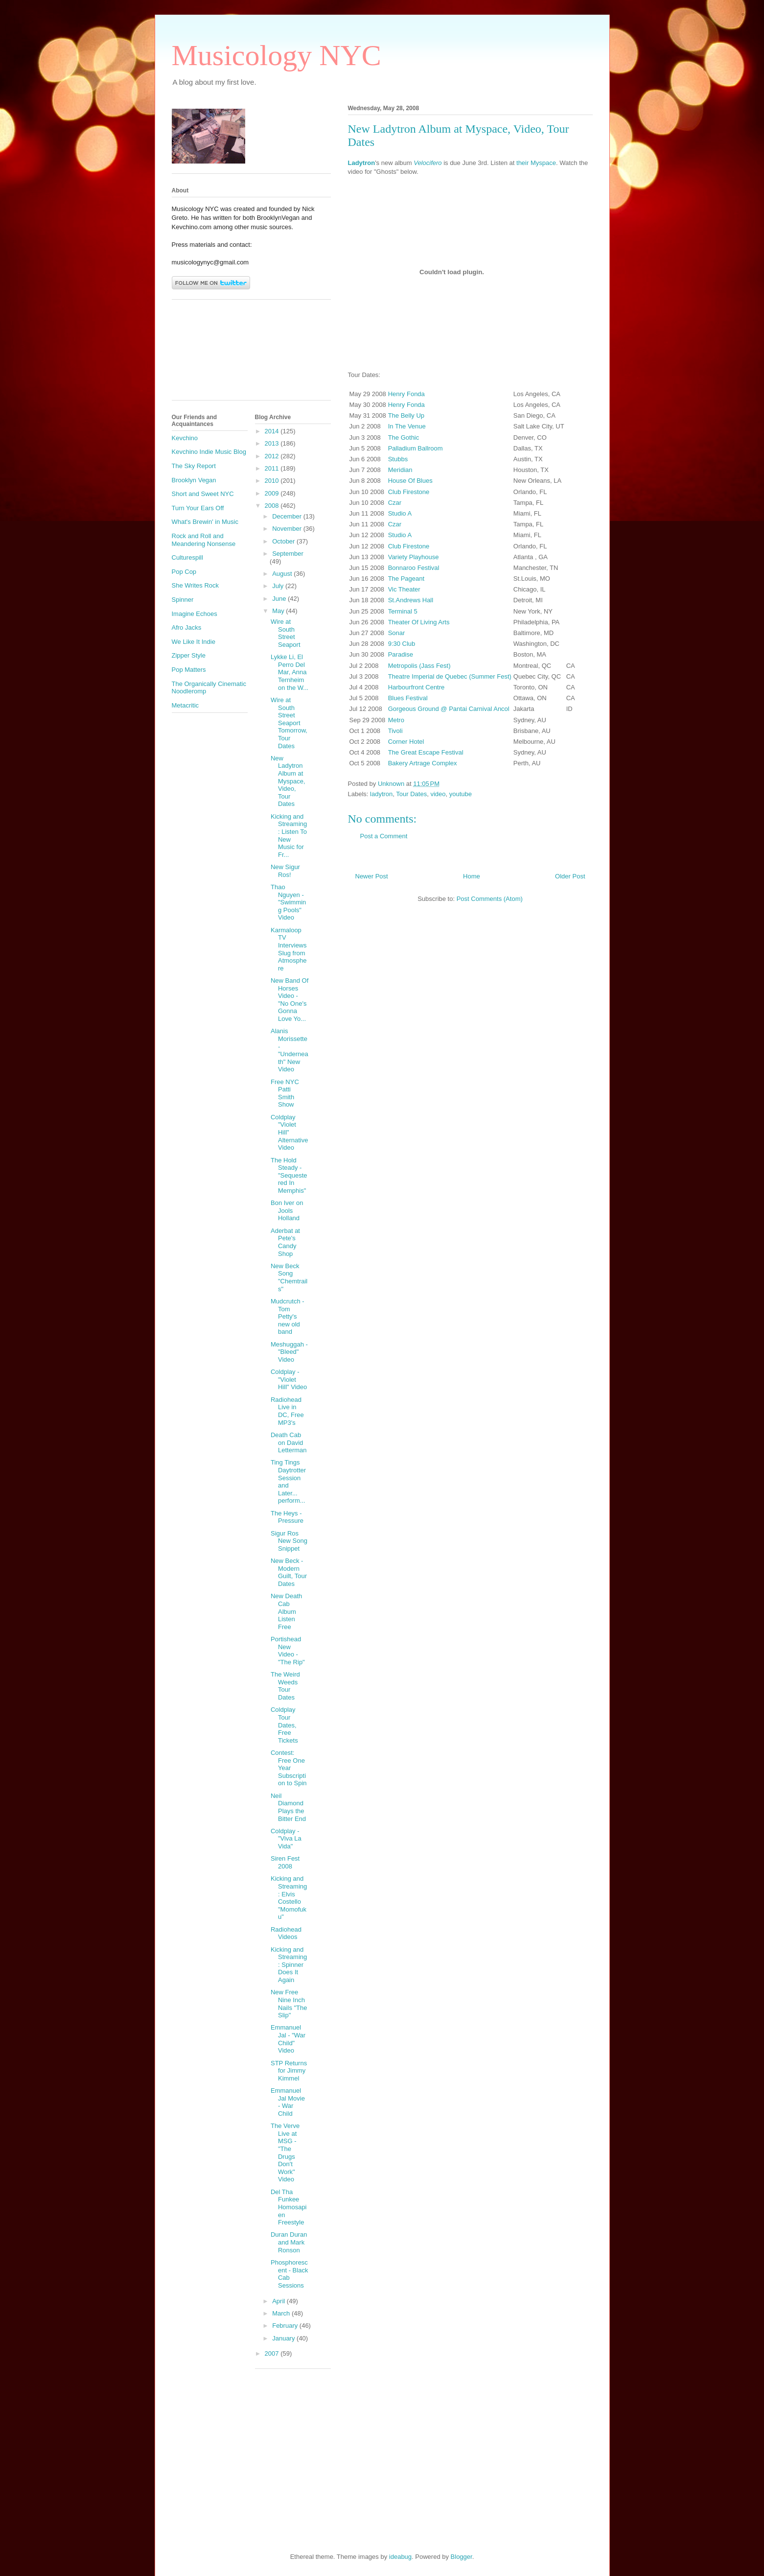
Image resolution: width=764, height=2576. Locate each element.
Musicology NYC (276, 55)
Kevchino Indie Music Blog (209, 451)
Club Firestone (409, 492)
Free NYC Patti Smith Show (285, 1093)
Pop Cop (184, 571)
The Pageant (406, 578)
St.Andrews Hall (410, 600)
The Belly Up (406, 415)
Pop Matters (189, 669)
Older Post (570, 876)
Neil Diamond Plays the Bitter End (288, 1807)
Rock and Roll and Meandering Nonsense (204, 539)
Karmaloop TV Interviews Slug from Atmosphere (289, 949)
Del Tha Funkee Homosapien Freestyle (289, 2207)
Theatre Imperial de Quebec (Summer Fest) (449, 676)
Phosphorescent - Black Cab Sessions (289, 2274)
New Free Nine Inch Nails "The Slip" (289, 2003)
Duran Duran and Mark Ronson (289, 2242)
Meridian (400, 469)
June (280, 598)
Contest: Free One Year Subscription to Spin (289, 1768)
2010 (273, 480)
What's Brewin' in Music (205, 521)
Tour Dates (411, 794)
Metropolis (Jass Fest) (419, 665)
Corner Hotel (406, 741)
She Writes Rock (195, 585)
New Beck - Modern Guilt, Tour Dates (289, 1572)
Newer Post (371, 876)
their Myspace (536, 162)
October (284, 541)
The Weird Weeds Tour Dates (285, 1686)
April (279, 2301)
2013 (273, 443)
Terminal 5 (402, 611)
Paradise (400, 654)
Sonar (396, 633)
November (287, 528)
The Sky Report (194, 466)
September (287, 553)
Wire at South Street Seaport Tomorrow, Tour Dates (289, 723)
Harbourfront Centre (416, 687)
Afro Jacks (187, 627)
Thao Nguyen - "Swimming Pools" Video (288, 902)
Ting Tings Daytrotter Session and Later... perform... (288, 1481)
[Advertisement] (216, 353)
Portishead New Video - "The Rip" (288, 1650)
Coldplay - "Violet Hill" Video (289, 1379)
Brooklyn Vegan (194, 480)
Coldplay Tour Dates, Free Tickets (284, 1725)
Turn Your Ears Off (198, 508)
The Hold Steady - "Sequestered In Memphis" (289, 1175)
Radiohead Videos (286, 1933)
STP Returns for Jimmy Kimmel (289, 2070)
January (284, 2338)
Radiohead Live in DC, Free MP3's (287, 1411)
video (437, 794)
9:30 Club (402, 643)
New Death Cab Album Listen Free (286, 1611)
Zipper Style (189, 655)
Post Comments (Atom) (490, 898)
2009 (273, 493)
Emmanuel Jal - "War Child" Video (288, 2039)
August (283, 573)
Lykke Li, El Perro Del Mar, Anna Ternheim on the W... (289, 672)
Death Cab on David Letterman (289, 1442)
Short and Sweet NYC (203, 493)
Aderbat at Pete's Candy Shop (285, 1242)
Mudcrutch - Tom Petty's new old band (287, 1316)
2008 (273, 505)
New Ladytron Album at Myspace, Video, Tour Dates (288, 781)
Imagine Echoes (194, 613)
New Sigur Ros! (285, 870)
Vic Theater (404, 589)
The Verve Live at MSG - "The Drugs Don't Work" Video (285, 2152)
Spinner (183, 599)
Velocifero (427, 162)
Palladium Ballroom (415, 448)
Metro (396, 720)
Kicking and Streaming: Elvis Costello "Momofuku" (289, 1897)
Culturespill (187, 557)
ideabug (400, 2556)
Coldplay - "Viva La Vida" (286, 1838)
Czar (394, 502)
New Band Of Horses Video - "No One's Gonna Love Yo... (289, 999)
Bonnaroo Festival (414, 567)
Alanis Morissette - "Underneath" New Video (289, 1050)
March (282, 2313)
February (286, 2325)
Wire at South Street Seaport (286, 633)
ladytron (381, 794)
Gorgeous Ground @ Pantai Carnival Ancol (448, 708)
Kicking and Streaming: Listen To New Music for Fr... (289, 835)
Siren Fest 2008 (285, 1862)
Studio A (400, 513)
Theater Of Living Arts (419, 622)
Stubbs (398, 459)
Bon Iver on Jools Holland (287, 1210)
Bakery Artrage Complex (422, 763)
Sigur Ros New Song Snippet (289, 1541)
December (287, 516)
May (279, 610)
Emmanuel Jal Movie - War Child (288, 2102)
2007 (273, 2353)
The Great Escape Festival (425, 752)
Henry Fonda (406, 394)
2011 (273, 468)
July (278, 586)
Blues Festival (408, 698)
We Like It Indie (193, 641)
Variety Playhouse (413, 557)
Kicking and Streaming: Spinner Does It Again (289, 1965)
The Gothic (403, 437)
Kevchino (185, 438)
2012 (273, 456)
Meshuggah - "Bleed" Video (289, 1352)
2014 (273, 431)
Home (471, 876)
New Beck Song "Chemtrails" (289, 1277)
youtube (460, 794)
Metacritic (185, 705)
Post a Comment (384, 836)
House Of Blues (410, 480)
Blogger (461, 2556)
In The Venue (407, 426)
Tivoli (395, 730)
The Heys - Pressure (287, 1517)
